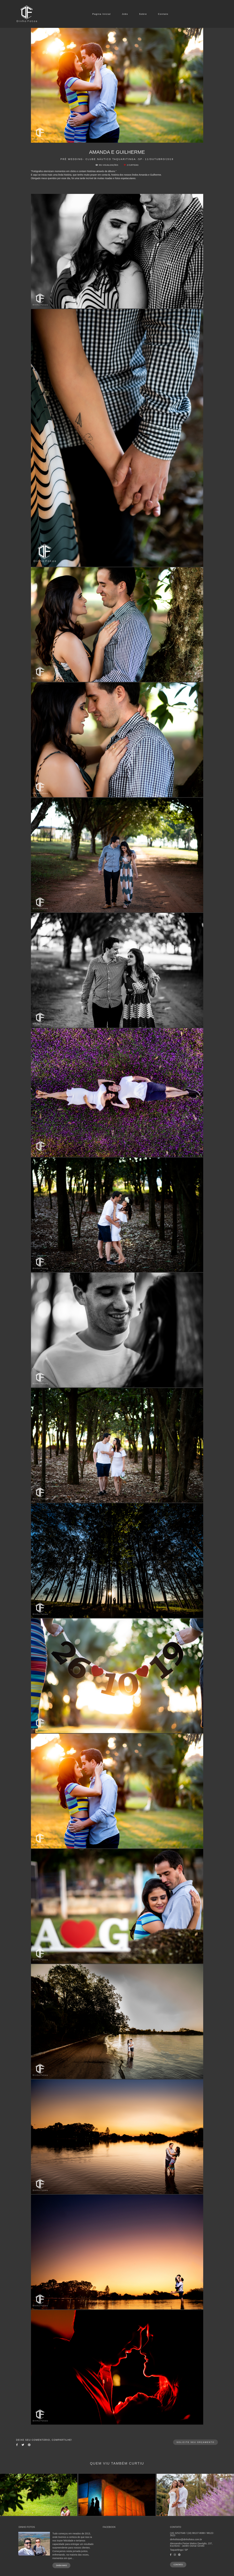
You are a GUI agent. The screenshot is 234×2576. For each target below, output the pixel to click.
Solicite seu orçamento (195, 2442)
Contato (163, 14)
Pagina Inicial (101, 14)
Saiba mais (61, 2565)
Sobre (143, 14)
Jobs (125, 14)
